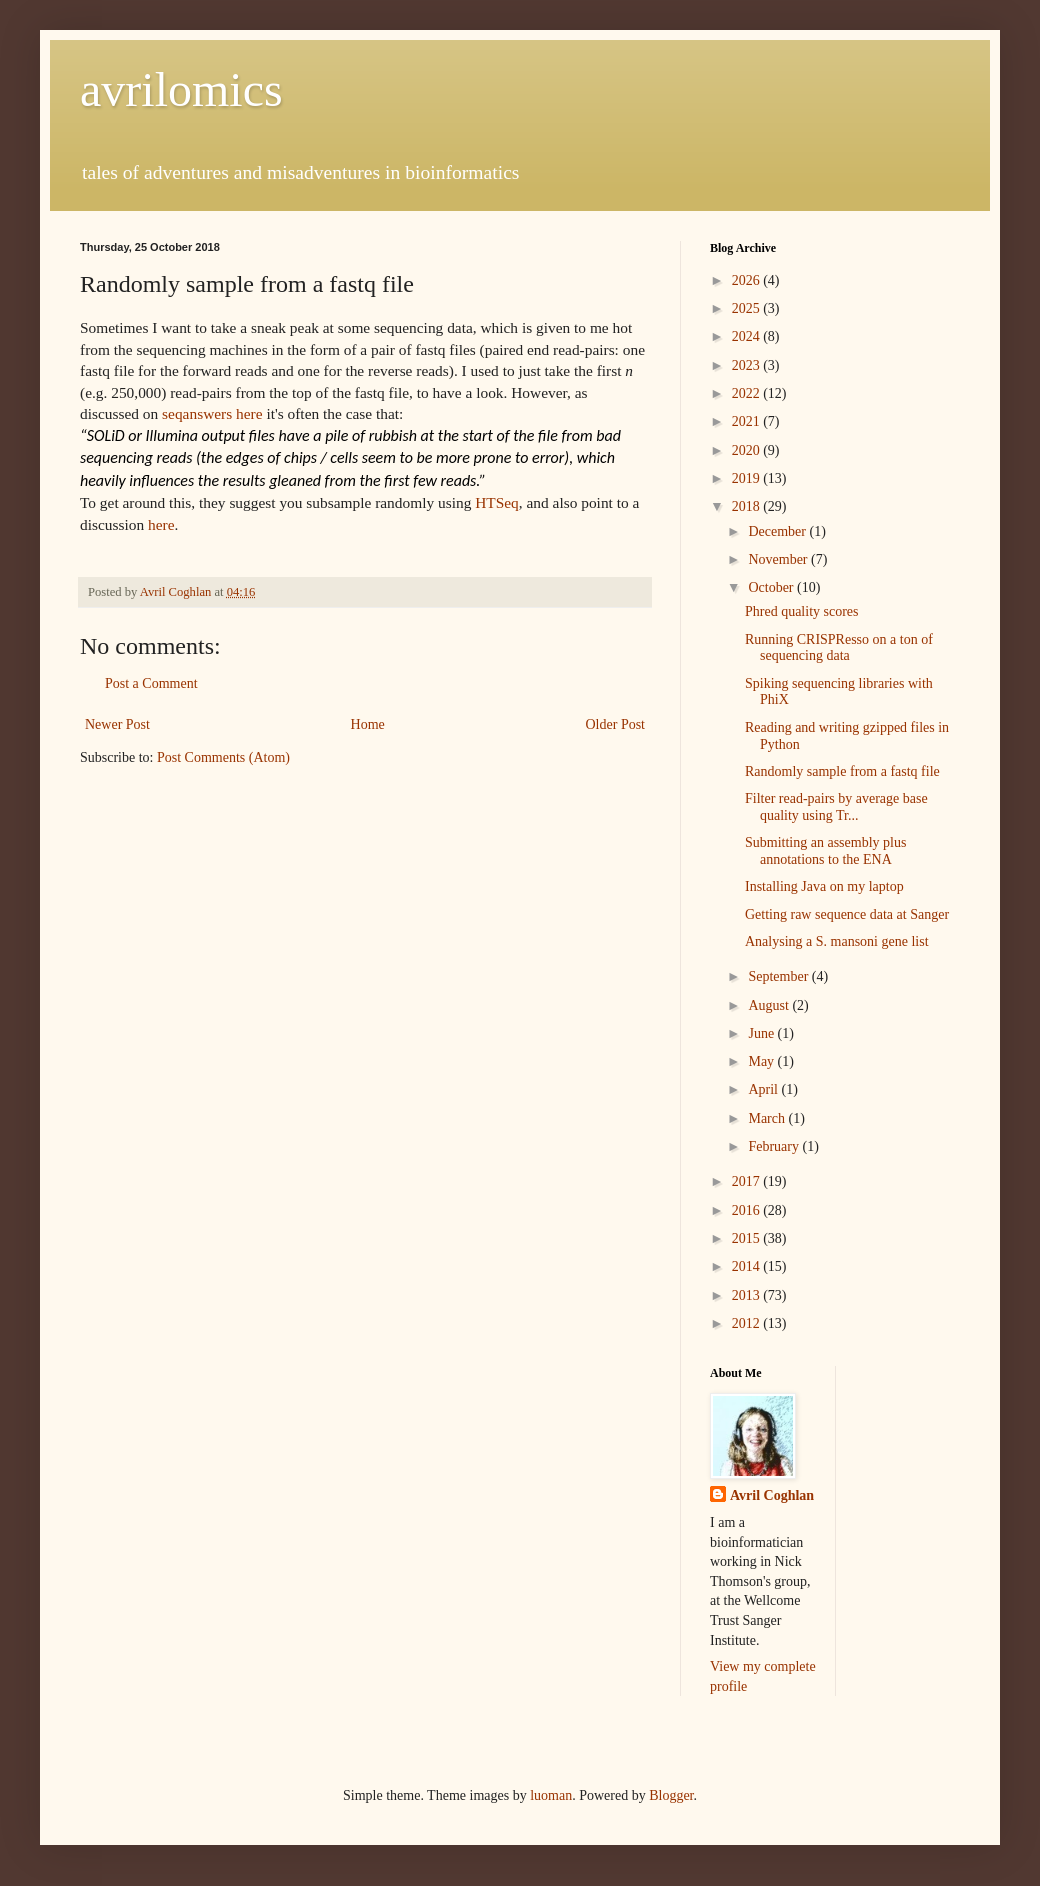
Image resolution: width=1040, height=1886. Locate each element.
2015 (748, 1238)
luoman (551, 1795)
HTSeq (497, 502)
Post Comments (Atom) (223, 757)
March (768, 1118)
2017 (748, 1181)
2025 (748, 308)
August (770, 1005)
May (762, 1061)
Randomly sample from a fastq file (842, 771)
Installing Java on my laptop (824, 886)
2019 (748, 478)
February (775, 1146)
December (778, 531)
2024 (748, 336)
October (772, 587)
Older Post (616, 724)
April (764, 1089)
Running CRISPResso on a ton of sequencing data (839, 648)
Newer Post (117, 724)
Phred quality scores (802, 611)
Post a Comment (151, 683)
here (161, 524)
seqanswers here (212, 413)
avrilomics (181, 89)
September (779, 976)
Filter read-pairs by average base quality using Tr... (836, 807)
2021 (748, 421)
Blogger (671, 1795)
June (762, 1033)
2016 (748, 1210)
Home (368, 724)
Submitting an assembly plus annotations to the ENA (825, 851)
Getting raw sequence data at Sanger (847, 914)
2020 (748, 450)
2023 (748, 365)
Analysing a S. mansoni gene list (837, 941)
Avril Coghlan (772, 1495)
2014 (748, 1266)
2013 (748, 1295)
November (779, 559)
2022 (748, 393)
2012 (748, 1323)
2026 (748, 280)
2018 (748, 506)
